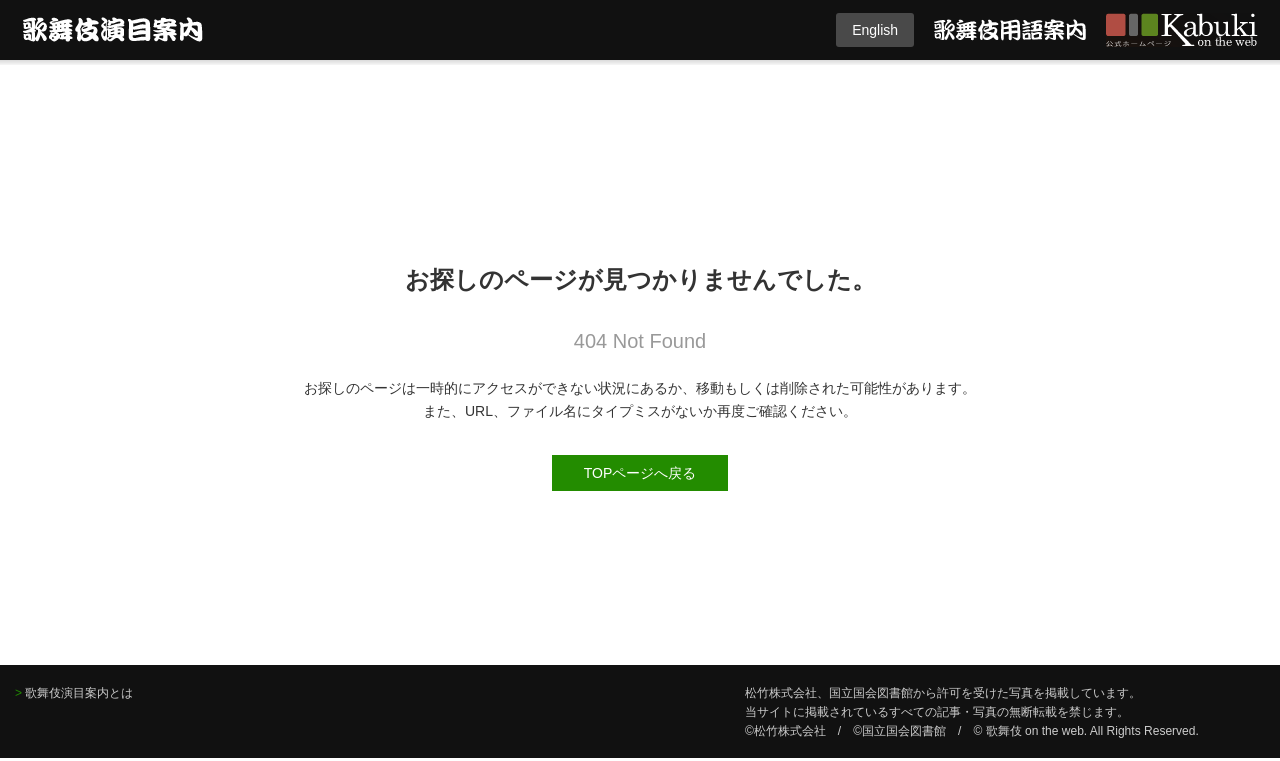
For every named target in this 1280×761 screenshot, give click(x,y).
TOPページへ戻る (640, 473)
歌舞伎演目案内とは (79, 693)
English (875, 30)
